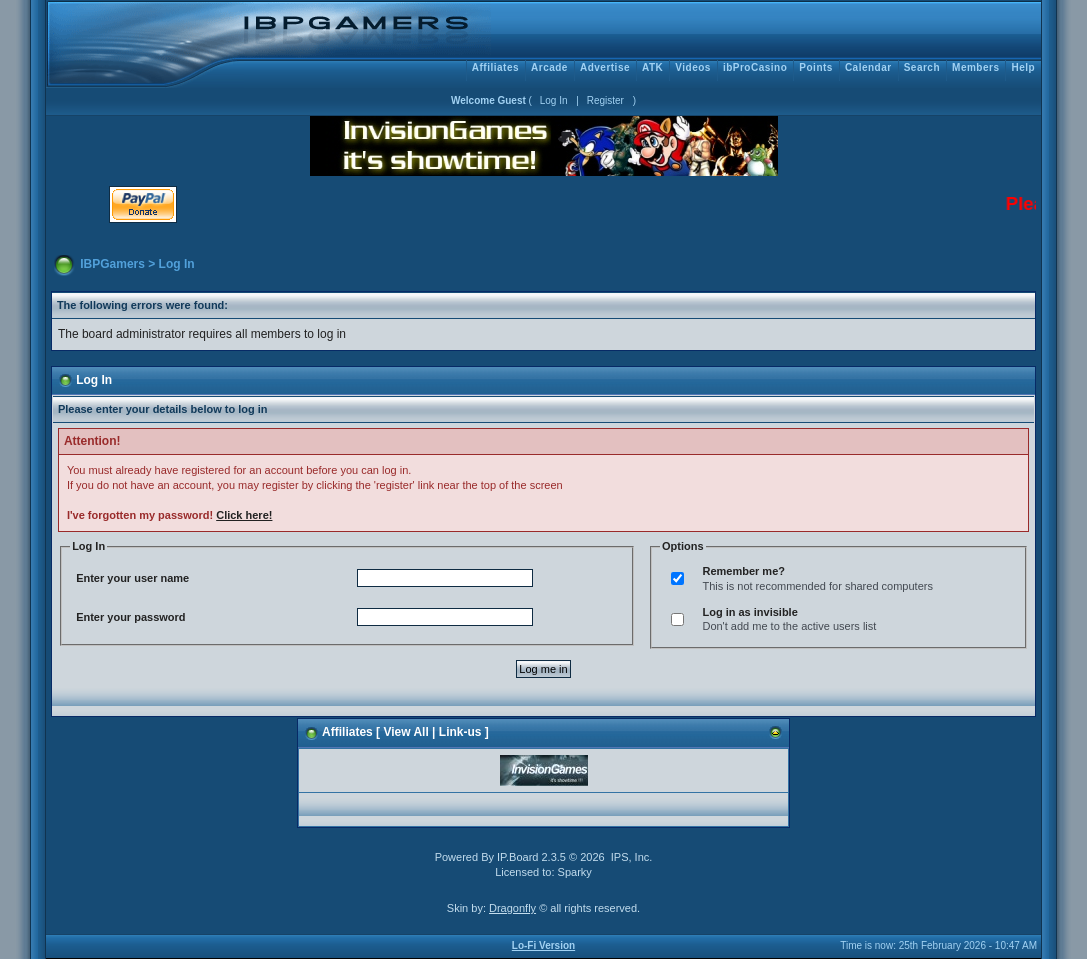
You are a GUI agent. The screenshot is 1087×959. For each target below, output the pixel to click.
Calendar (868, 67)
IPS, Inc (630, 857)
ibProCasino (755, 67)
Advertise (605, 67)
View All (405, 732)
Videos (693, 67)
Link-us (460, 732)
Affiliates (495, 67)
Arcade (549, 67)
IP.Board (517, 857)
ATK (652, 67)
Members (975, 67)
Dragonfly (512, 908)
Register (605, 100)
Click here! (244, 515)
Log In (554, 100)
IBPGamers (112, 264)
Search (922, 67)
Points (816, 67)
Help (1023, 67)
